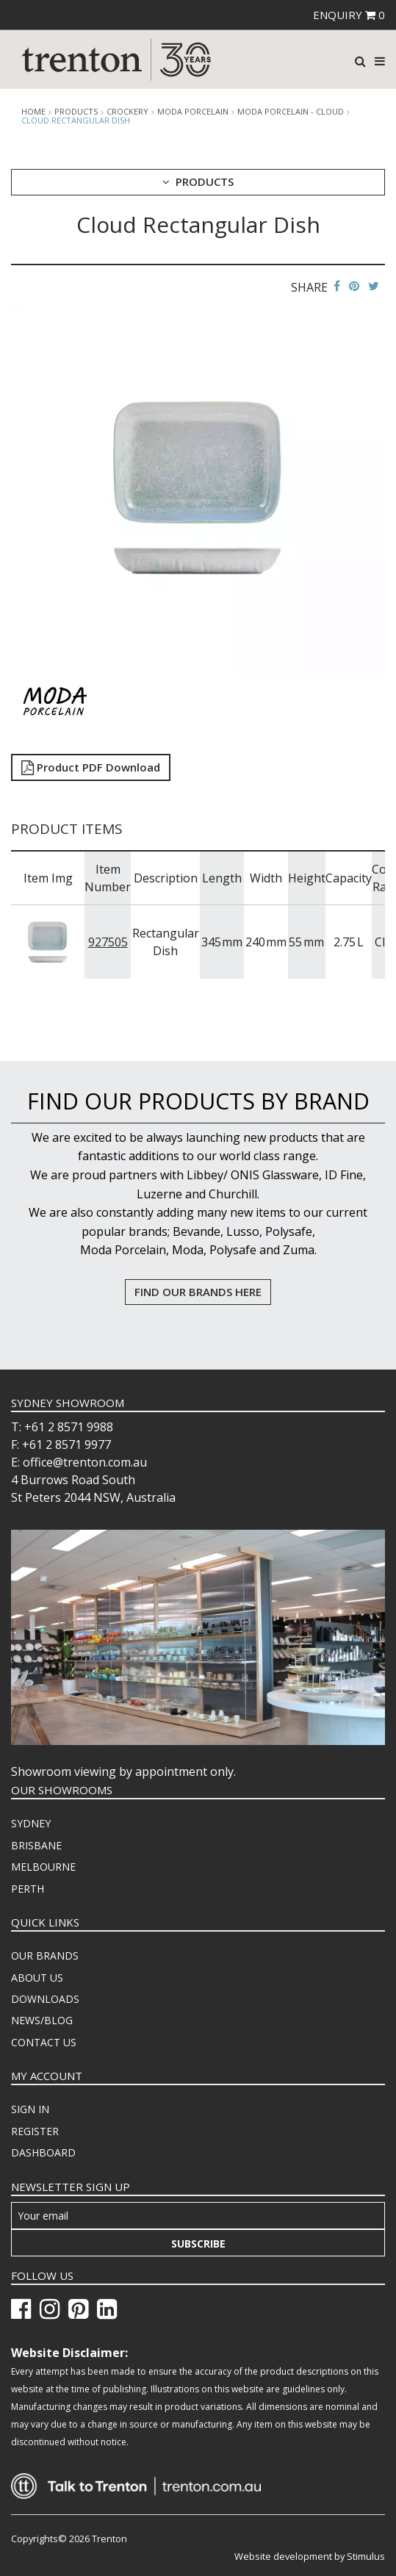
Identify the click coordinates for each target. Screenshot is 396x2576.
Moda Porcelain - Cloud (290, 111)
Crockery (127, 111)
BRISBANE (36, 1845)
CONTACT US (43, 2042)
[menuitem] (198, 1824)
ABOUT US (37, 1978)
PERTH (27, 1889)
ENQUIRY (349, 14)
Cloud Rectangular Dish (75, 120)
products (76, 111)
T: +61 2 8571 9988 (62, 1427)
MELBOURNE (43, 1867)
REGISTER (35, 2131)
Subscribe (198, 2244)
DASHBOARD (43, 2152)
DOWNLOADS (45, 1999)
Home (33, 111)
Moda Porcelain (192, 111)
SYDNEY (31, 1823)
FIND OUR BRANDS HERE (198, 1291)
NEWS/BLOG (42, 2020)
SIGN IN (30, 2109)
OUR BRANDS (45, 1955)
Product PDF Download (90, 767)
